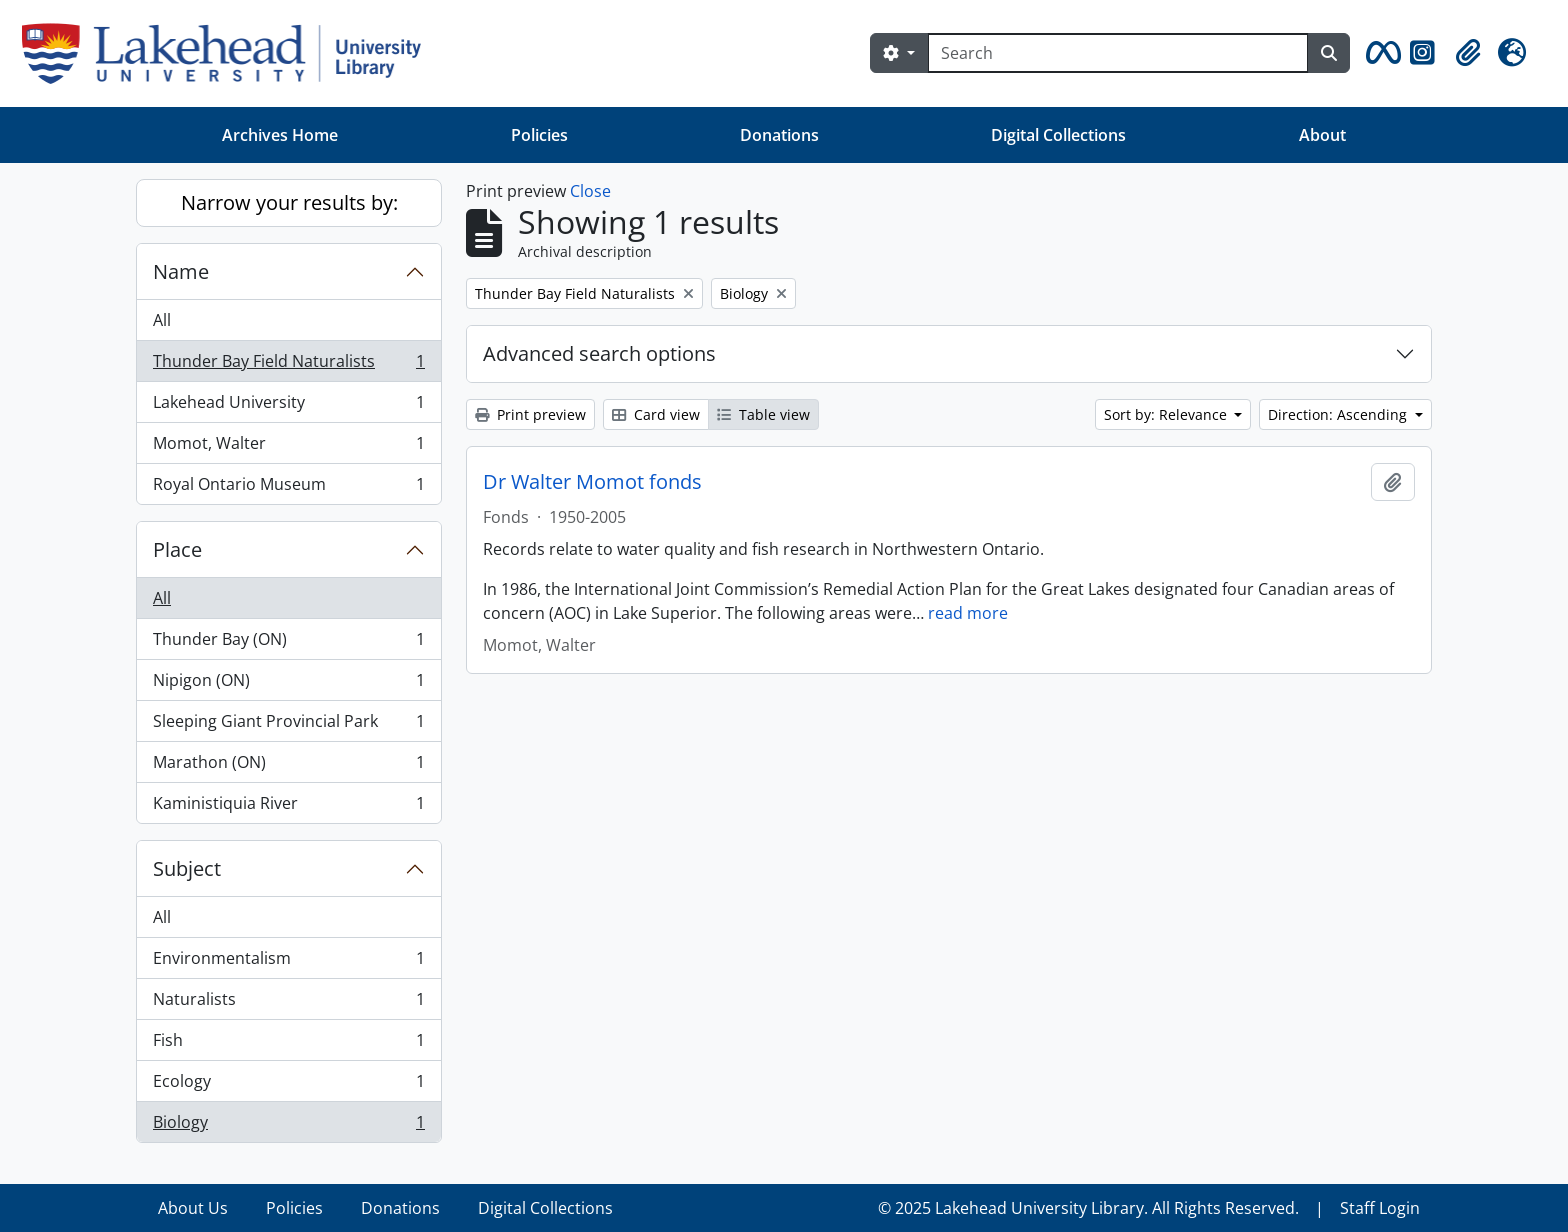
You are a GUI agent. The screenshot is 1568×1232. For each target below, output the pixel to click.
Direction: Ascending (1339, 414)
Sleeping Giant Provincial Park (288, 725)
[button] (1380, 53)
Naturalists (288, 1003)
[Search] (1118, 53)
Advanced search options (599, 353)
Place (177, 549)
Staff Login (1380, 1208)
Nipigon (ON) (288, 684)
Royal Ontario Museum (288, 488)
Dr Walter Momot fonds (592, 482)
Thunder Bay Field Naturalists (288, 365)
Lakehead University (288, 406)
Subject (187, 868)
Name (181, 271)
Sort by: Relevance (1167, 414)
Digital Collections (1058, 135)
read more (968, 613)
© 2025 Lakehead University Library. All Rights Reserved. (1088, 1208)
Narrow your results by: (289, 202)
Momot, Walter (288, 447)
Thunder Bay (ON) (288, 643)
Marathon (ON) (288, 766)
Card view (656, 414)
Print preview (530, 414)
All (162, 320)
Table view (763, 414)
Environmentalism (288, 962)
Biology (288, 1126)
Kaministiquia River (288, 807)
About (1322, 135)
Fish (288, 1044)
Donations (779, 135)
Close (590, 191)
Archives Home (280, 135)
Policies (539, 135)
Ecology (288, 1085)
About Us (193, 1208)
